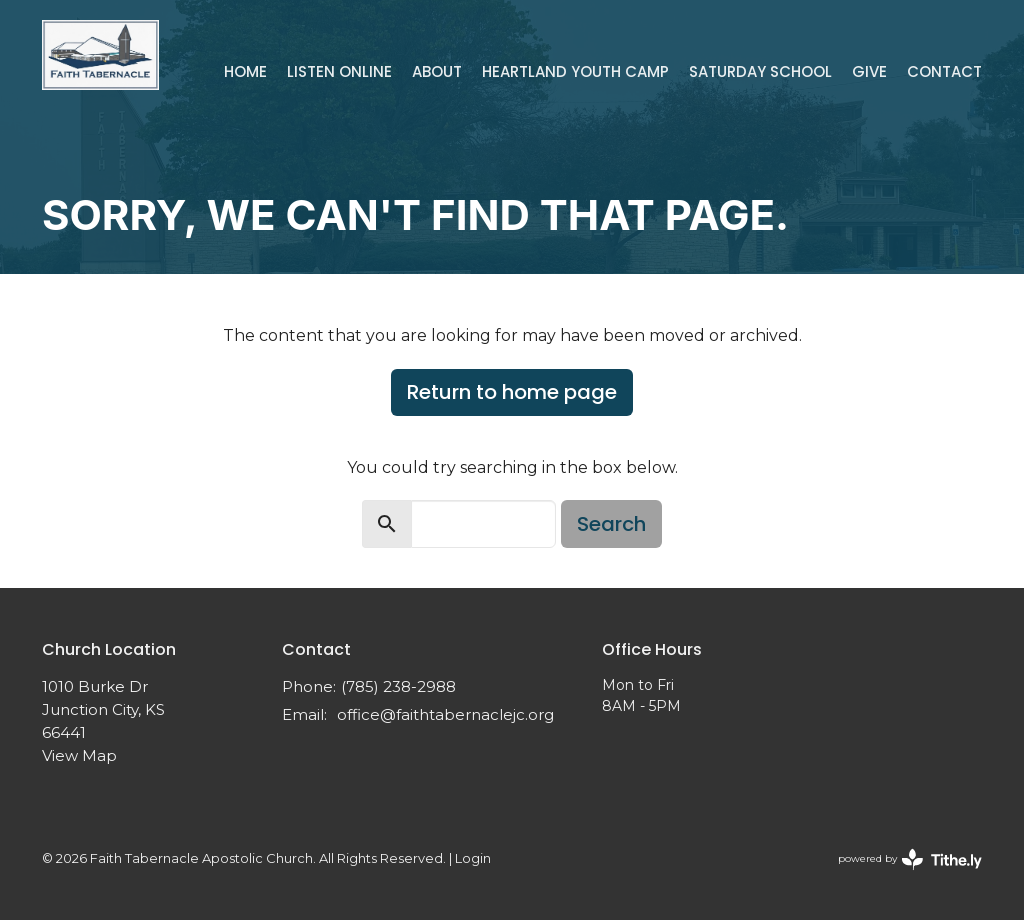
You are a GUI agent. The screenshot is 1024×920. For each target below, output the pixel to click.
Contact (944, 71)
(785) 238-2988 (398, 686)
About (437, 71)
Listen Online (339, 71)
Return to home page (512, 392)
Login (473, 858)
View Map (79, 755)
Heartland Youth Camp (575, 71)
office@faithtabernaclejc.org (445, 714)
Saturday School (760, 71)
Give (869, 71)
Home (245, 71)
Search (611, 524)
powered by (910, 859)
